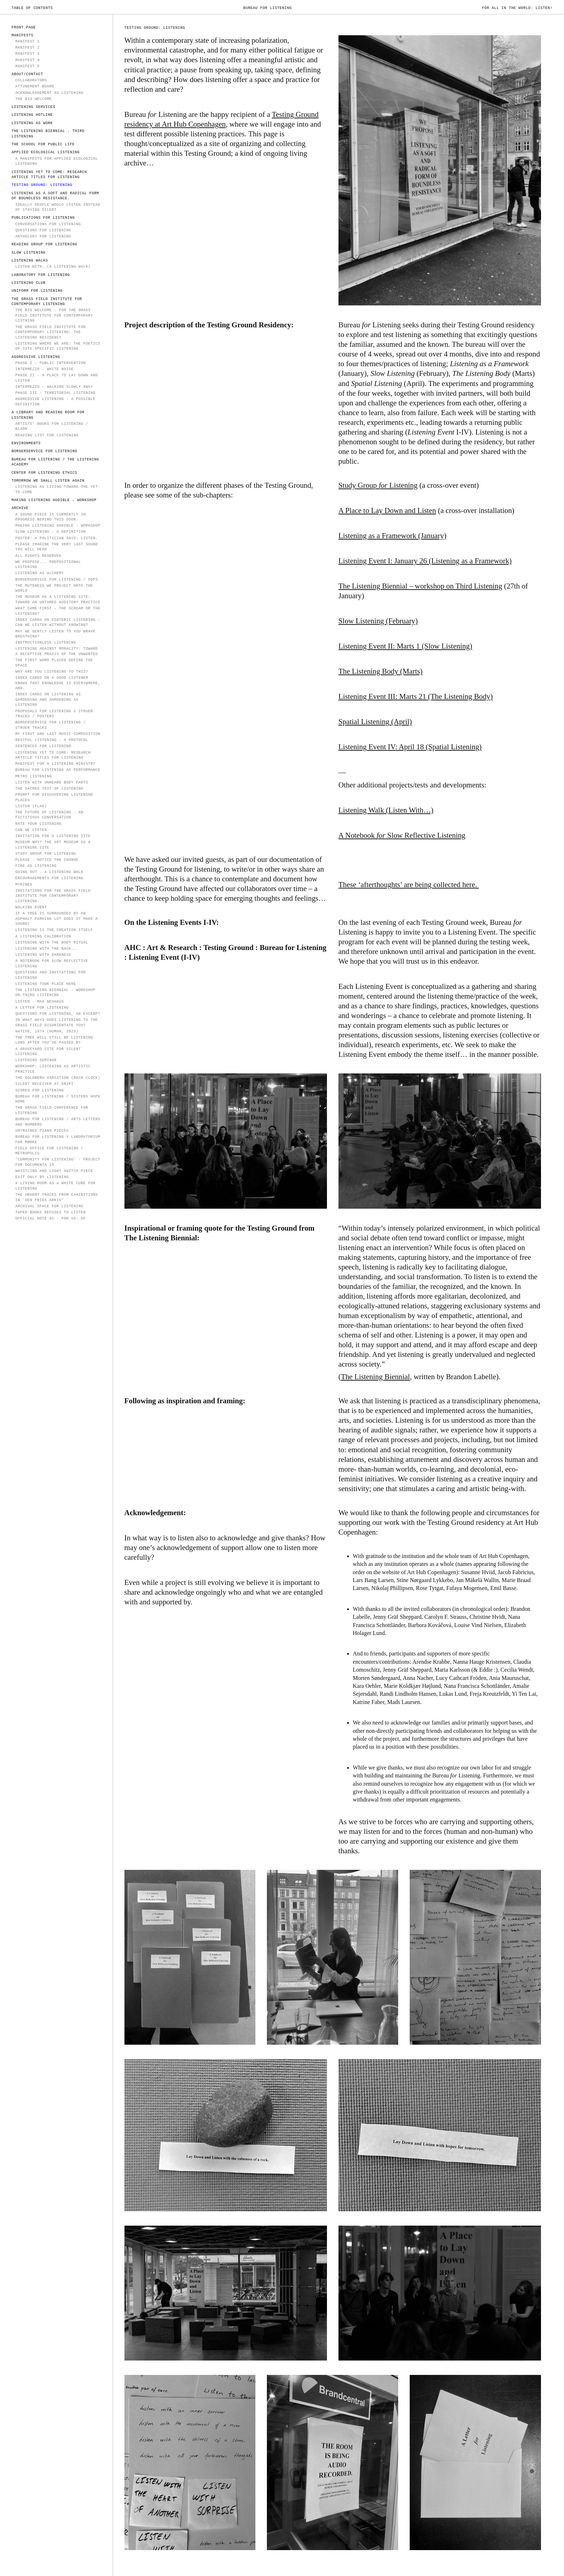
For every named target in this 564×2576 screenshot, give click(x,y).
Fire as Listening (35, 865)
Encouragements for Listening (49, 878)
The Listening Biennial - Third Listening (48, 133)
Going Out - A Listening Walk (49, 871)
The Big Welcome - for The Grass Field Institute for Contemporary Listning (54, 315)
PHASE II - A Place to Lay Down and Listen (56, 378)
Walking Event (31, 907)
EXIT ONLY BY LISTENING (42, 1177)
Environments (26, 443)
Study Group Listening (378, 485)
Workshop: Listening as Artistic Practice (52, 1069)
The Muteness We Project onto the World (54, 588)
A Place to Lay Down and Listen (387, 510)
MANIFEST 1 (27, 41)
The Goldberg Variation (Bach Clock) (57, 1077)
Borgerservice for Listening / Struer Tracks (50, 725)
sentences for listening (43, 746)
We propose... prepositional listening (48, 564)
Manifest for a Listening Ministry (55, 763)
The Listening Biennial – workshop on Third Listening (420, 586)
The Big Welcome (33, 98)
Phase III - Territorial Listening (55, 392)
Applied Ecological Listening (45, 152)
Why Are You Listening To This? (51, 671)
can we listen (31, 829)
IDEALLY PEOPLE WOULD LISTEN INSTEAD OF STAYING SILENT (57, 207)
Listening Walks (30, 260)
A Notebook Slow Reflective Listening (401, 835)
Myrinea (23, 884)
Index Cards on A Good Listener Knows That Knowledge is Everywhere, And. (57, 683)
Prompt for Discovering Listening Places (54, 797)
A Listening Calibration (43, 936)
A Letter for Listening (42, 1007)
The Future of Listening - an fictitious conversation (49, 815)
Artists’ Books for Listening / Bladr (51, 426)
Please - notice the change (46, 859)
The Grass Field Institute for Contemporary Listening (47, 301)
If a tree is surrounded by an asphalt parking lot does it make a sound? (56, 918)
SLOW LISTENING (29, 252)
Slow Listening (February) (378, 621)
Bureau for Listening (267, 7)
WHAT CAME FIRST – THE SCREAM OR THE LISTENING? (57, 611)
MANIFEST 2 (27, 47)
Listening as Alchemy (39, 573)
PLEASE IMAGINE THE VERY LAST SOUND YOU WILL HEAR (56, 547)
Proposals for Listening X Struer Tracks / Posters (54, 714)
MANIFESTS (22, 35)
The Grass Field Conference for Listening (51, 1110)
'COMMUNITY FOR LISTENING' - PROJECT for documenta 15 (57, 1162)
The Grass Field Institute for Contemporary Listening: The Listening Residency (50, 332)
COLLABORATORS (31, 80)
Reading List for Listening (46, 435)
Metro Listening (33, 776)
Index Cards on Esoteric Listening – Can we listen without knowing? (57, 622)
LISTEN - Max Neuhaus (39, 1001)
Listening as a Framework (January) (392, 535)
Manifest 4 (27, 60)
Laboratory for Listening (41, 274)
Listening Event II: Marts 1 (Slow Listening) (405, 646)
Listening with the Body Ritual (51, 942)
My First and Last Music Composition (57, 733)
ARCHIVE (20, 507)
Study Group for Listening (45, 853)
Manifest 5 (27, 66)
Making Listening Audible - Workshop (54, 500)
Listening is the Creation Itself (54, 929)
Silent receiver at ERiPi (44, 1083)
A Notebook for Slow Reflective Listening (51, 963)
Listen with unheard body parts (52, 782)
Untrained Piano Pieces (42, 1130)
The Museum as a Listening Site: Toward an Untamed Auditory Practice (57, 599)
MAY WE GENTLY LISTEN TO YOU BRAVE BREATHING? (55, 634)
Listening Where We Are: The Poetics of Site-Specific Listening (57, 346)
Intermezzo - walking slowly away (54, 386)
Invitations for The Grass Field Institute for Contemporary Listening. (52, 896)
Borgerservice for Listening (44, 451)
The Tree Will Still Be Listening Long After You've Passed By (54, 1040)
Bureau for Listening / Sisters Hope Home (57, 1099)
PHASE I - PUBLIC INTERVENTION (50, 362)
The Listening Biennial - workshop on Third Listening (55, 992)
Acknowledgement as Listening (49, 92)
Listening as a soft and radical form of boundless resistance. (55, 196)
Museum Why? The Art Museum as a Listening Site (52, 845)
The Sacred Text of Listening (49, 788)
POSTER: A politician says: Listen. (56, 538)
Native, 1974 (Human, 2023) (46, 1031)
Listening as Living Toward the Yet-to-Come (57, 489)
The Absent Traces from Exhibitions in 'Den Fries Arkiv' (56, 1197)
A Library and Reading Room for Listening (48, 415)
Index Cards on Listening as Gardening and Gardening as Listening (48, 699)
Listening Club (29, 282)
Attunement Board (34, 86)
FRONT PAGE (24, 27)
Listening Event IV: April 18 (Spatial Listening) (410, 746)
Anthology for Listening (43, 236)
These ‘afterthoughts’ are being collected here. (408, 884)
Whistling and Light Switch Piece (54, 1170)
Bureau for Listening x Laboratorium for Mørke (57, 1139)
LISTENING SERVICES (33, 106)
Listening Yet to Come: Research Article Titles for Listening (49, 174)
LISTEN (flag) (31, 806)
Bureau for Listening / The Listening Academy (55, 462)
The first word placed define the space (54, 663)
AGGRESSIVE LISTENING (36, 356)
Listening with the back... (46, 948)
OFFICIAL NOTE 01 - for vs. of (50, 1218)
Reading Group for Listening (44, 244)
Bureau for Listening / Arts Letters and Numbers (57, 1122)
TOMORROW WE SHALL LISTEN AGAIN (48, 480)
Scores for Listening (39, 1090)
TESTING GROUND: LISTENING (42, 184)
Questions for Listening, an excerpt (57, 1013)
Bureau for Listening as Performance (57, 769)
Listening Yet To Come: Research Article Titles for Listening (52, 755)
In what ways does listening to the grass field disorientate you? (56, 1022)
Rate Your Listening (38, 823)
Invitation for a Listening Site (52, 836)
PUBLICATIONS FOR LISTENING (43, 217)
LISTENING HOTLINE (32, 114)
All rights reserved (38, 555)
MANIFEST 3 (27, 53)
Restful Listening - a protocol (51, 739)
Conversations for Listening (48, 224)
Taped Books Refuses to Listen (50, 1212)
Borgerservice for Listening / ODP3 (56, 579)
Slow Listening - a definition (50, 531)
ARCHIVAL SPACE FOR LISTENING (49, 1206)
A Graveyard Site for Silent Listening (48, 1051)
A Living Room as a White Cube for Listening (55, 1186)
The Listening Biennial (375, 1376)
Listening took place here (45, 983)
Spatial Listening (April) (375, 721)
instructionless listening (45, 642)
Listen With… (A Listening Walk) (52, 266)
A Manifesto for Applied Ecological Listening (56, 161)
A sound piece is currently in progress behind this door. (50, 517)
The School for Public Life (43, 144)
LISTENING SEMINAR (35, 1060)
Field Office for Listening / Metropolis (49, 1151)
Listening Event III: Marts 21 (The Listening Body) (415, 696)
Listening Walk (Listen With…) (385, 810)
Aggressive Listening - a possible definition (55, 401)
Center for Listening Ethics (44, 472)
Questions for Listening (43, 230)
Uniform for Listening (37, 290)
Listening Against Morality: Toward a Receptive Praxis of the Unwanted (56, 651)
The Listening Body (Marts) (380, 671)
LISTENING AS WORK (32, 123)
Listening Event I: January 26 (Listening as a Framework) (425, 560)
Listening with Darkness (43, 954)
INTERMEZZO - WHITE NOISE (44, 369)
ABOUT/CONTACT (27, 74)
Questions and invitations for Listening (50, 975)
